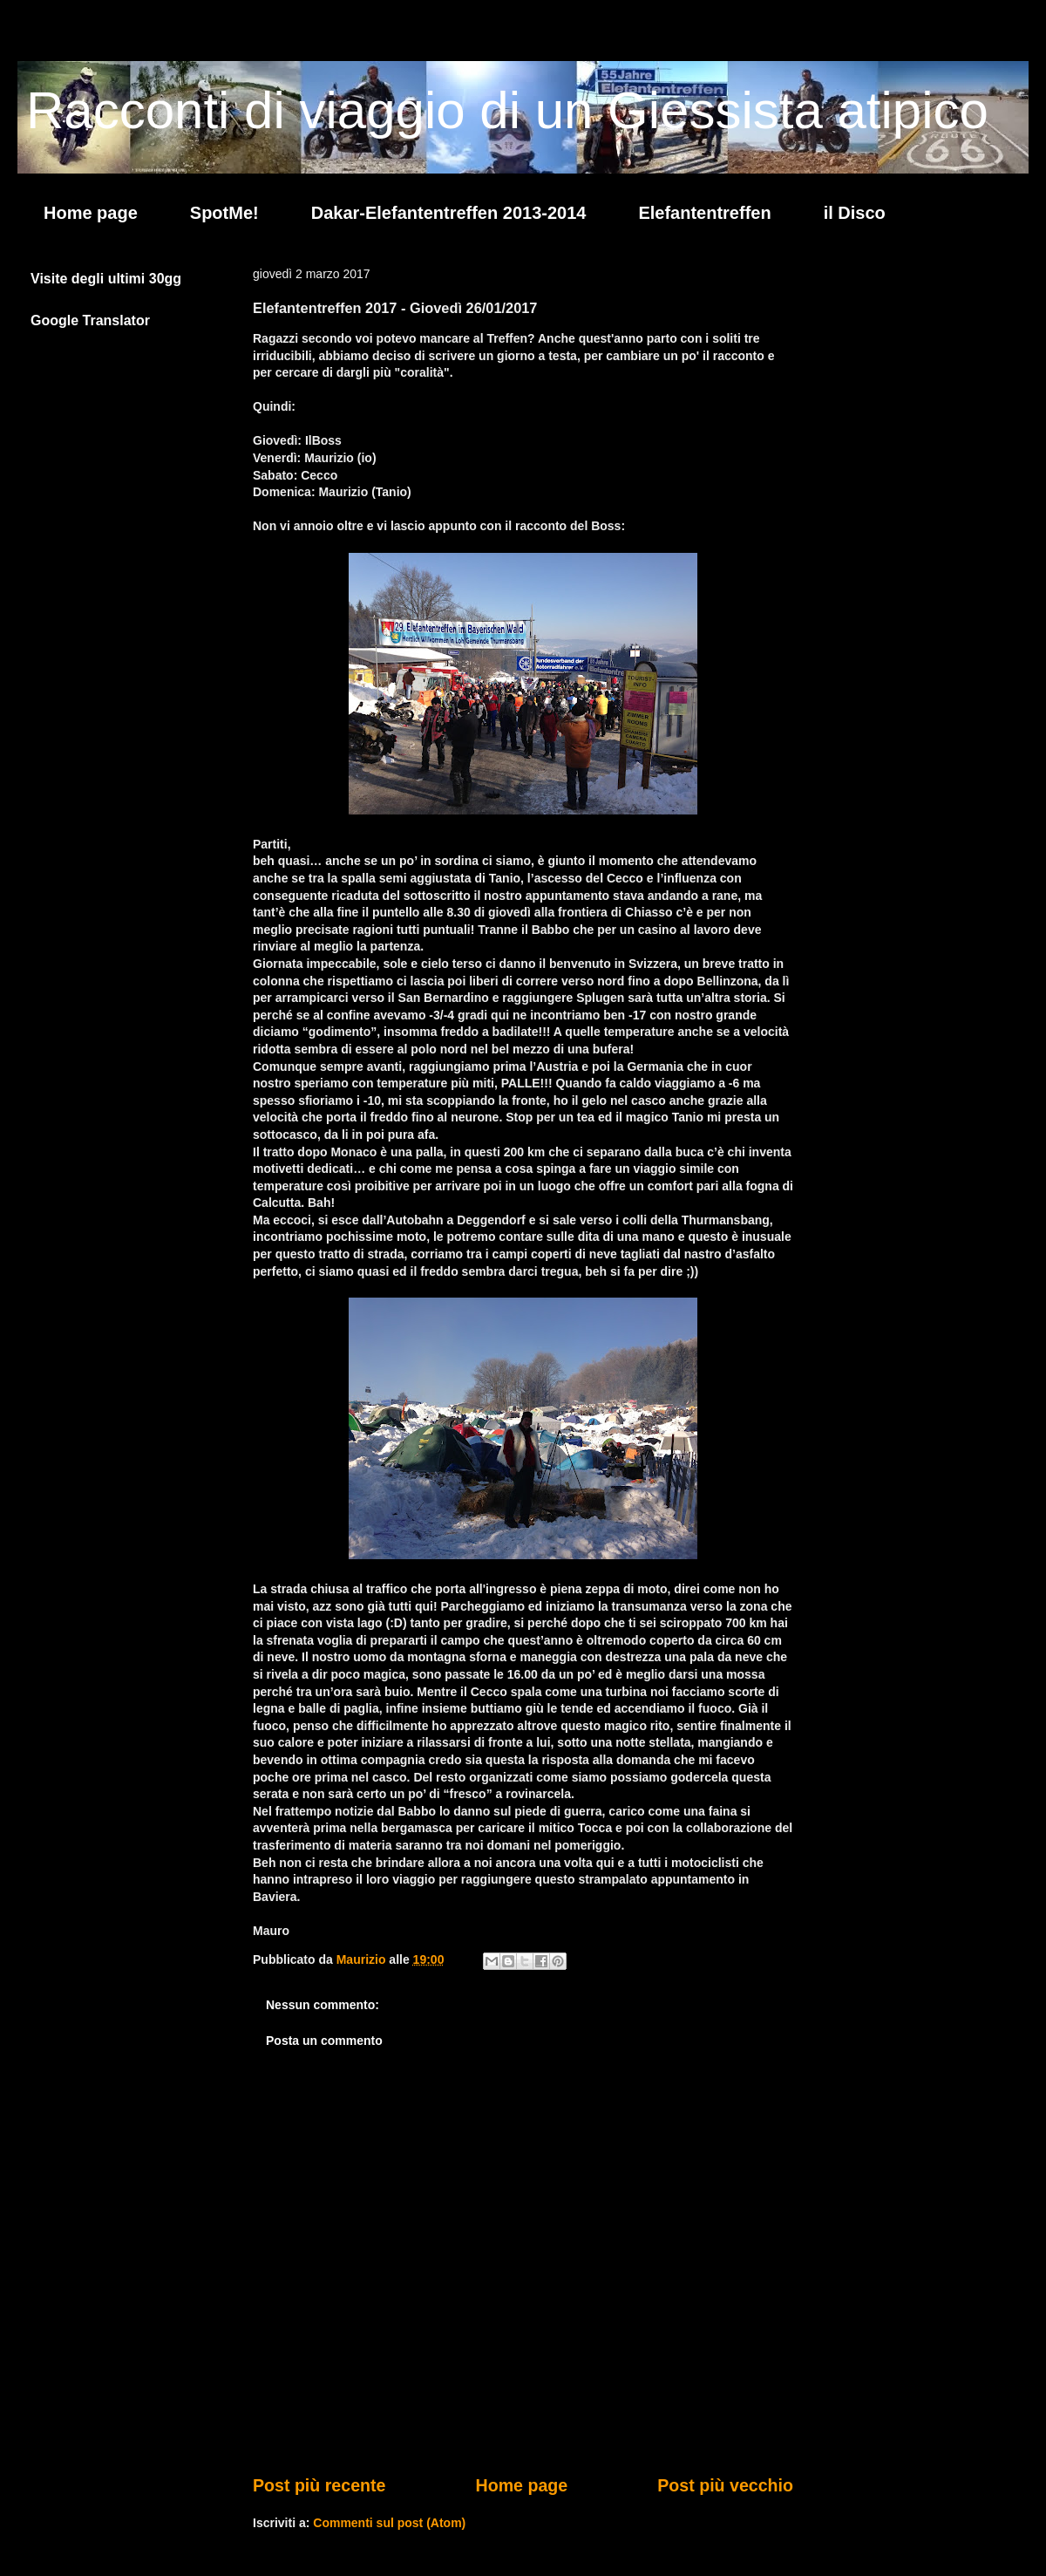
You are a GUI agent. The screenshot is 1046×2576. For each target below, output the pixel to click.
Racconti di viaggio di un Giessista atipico (507, 110)
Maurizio (363, 1959)
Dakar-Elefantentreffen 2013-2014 (449, 212)
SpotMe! (224, 212)
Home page (91, 212)
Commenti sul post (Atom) (389, 2523)
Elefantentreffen (704, 212)
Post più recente (319, 2485)
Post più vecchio (725, 2485)
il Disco (855, 212)
